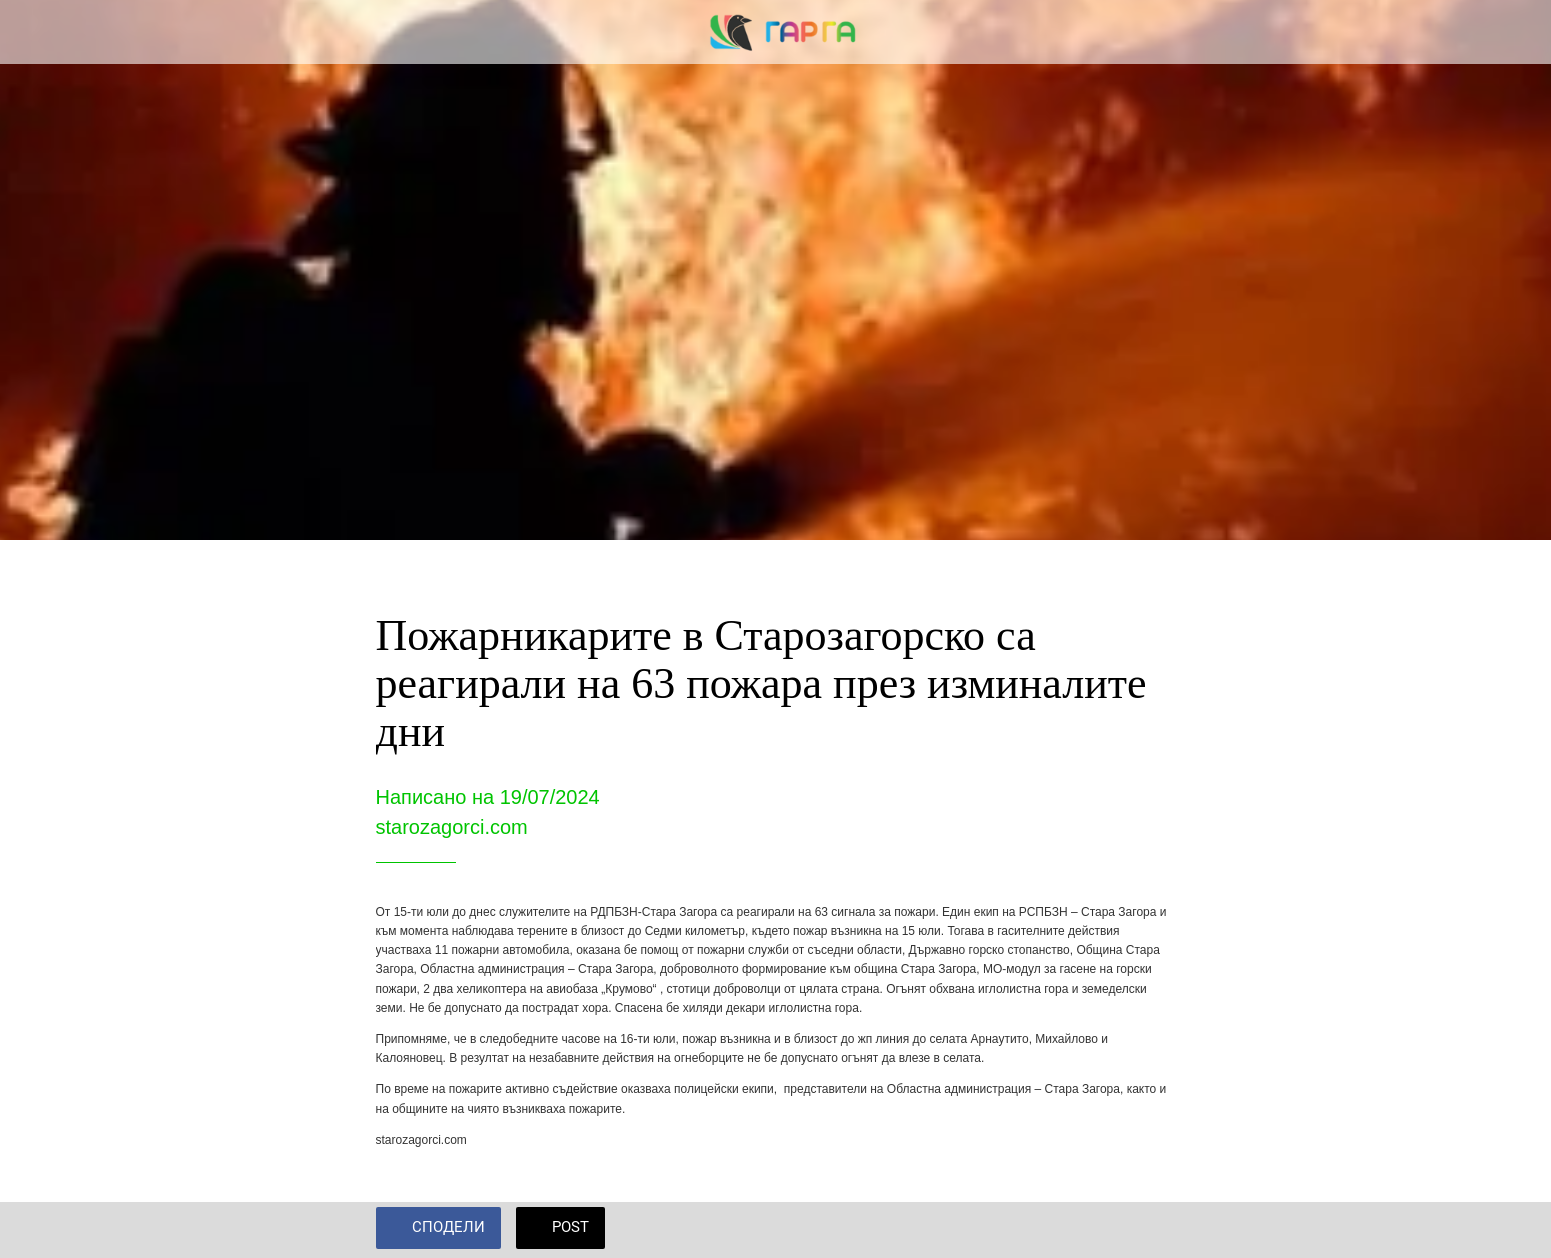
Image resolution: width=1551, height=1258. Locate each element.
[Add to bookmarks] (1152, 1230)
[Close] (40, 32)
